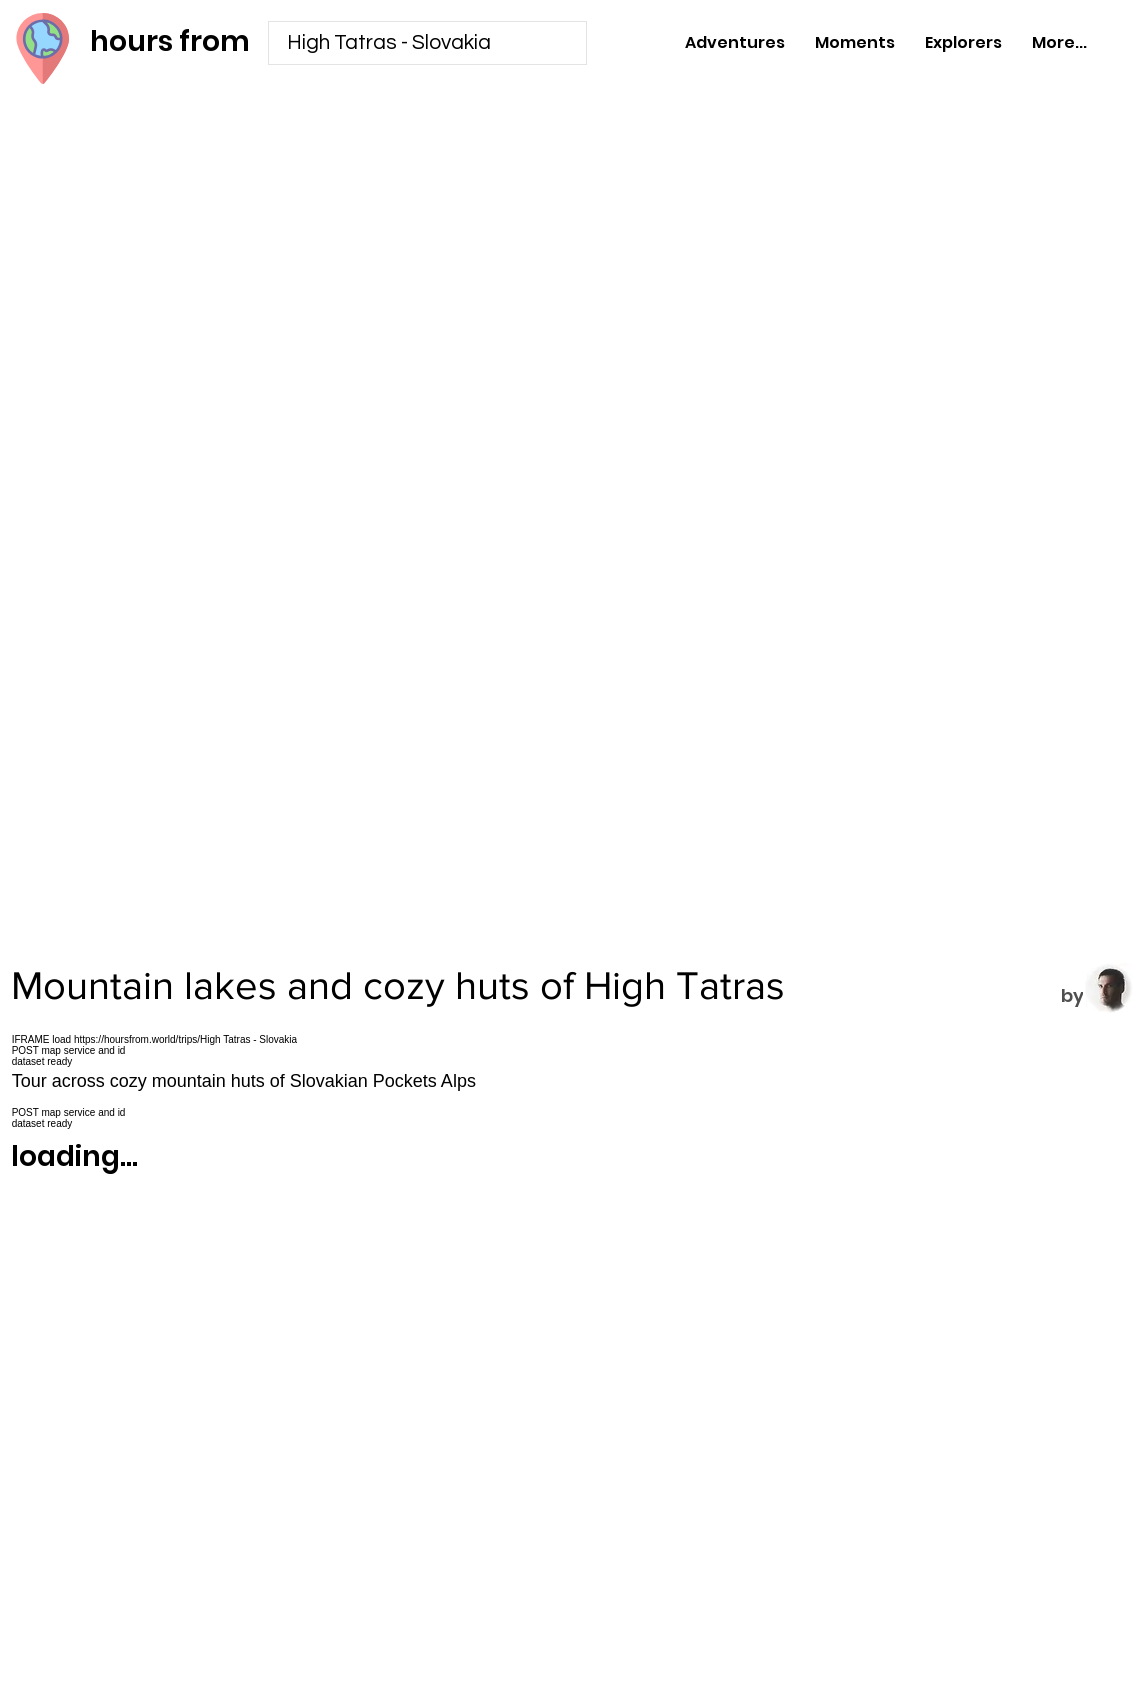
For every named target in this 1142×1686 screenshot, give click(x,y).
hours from (170, 41)
